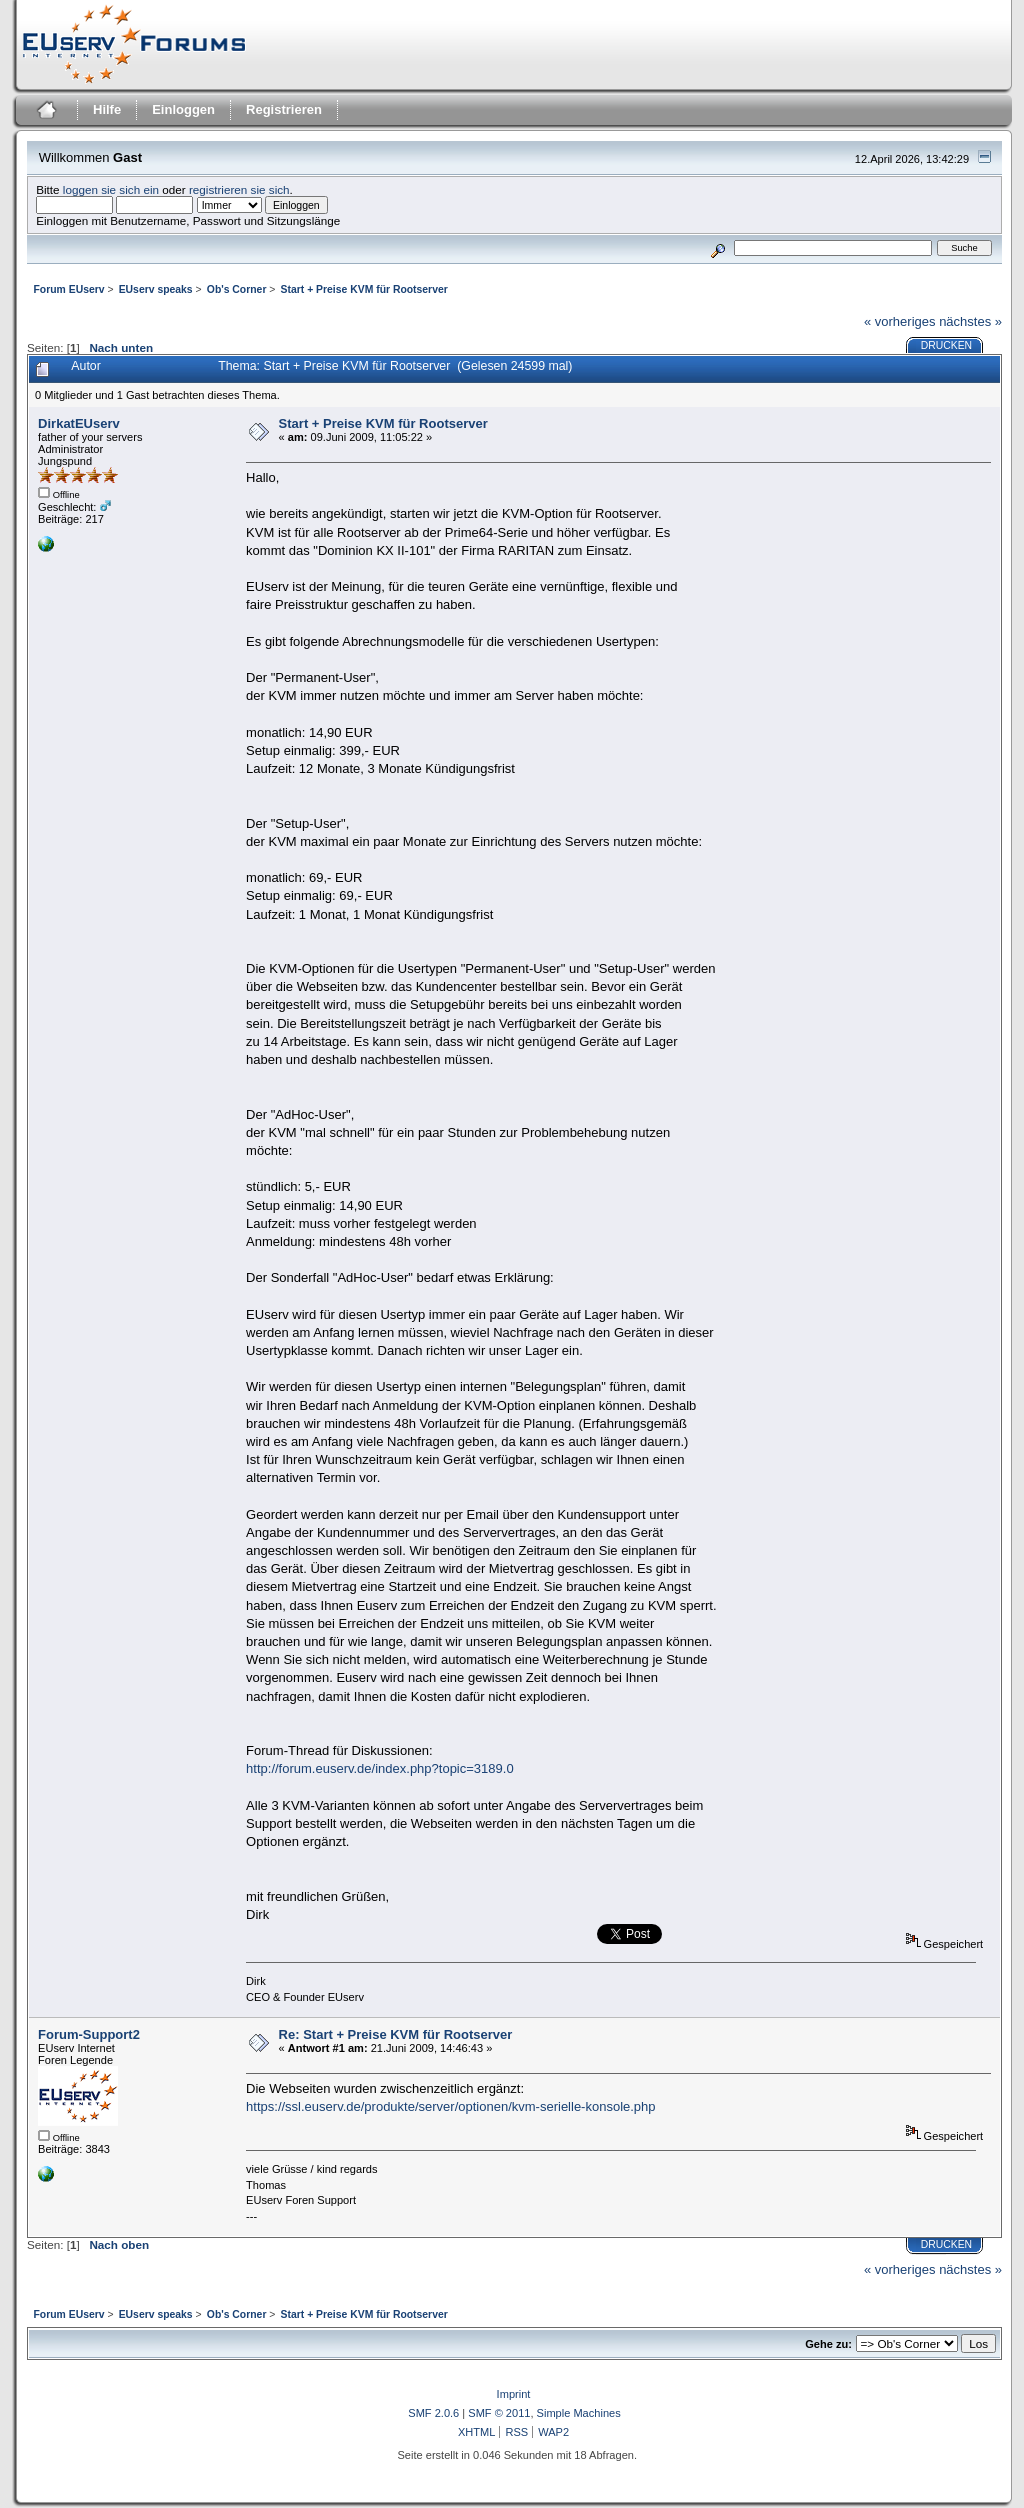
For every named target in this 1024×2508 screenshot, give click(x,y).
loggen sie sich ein (111, 189)
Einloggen (183, 109)
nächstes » (970, 321)
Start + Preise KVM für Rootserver (383, 423)
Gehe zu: (828, 2344)
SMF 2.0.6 (433, 2413)
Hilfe (107, 109)
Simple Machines (579, 2413)
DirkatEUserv (79, 423)
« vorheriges (900, 321)
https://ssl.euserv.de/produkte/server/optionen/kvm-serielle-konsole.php (450, 2106)
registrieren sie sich (239, 189)
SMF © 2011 (499, 2413)
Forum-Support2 (89, 2034)
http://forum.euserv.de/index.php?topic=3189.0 (380, 1768)
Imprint (514, 2394)
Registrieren (284, 109)
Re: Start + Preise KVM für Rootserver (396, 2034)
